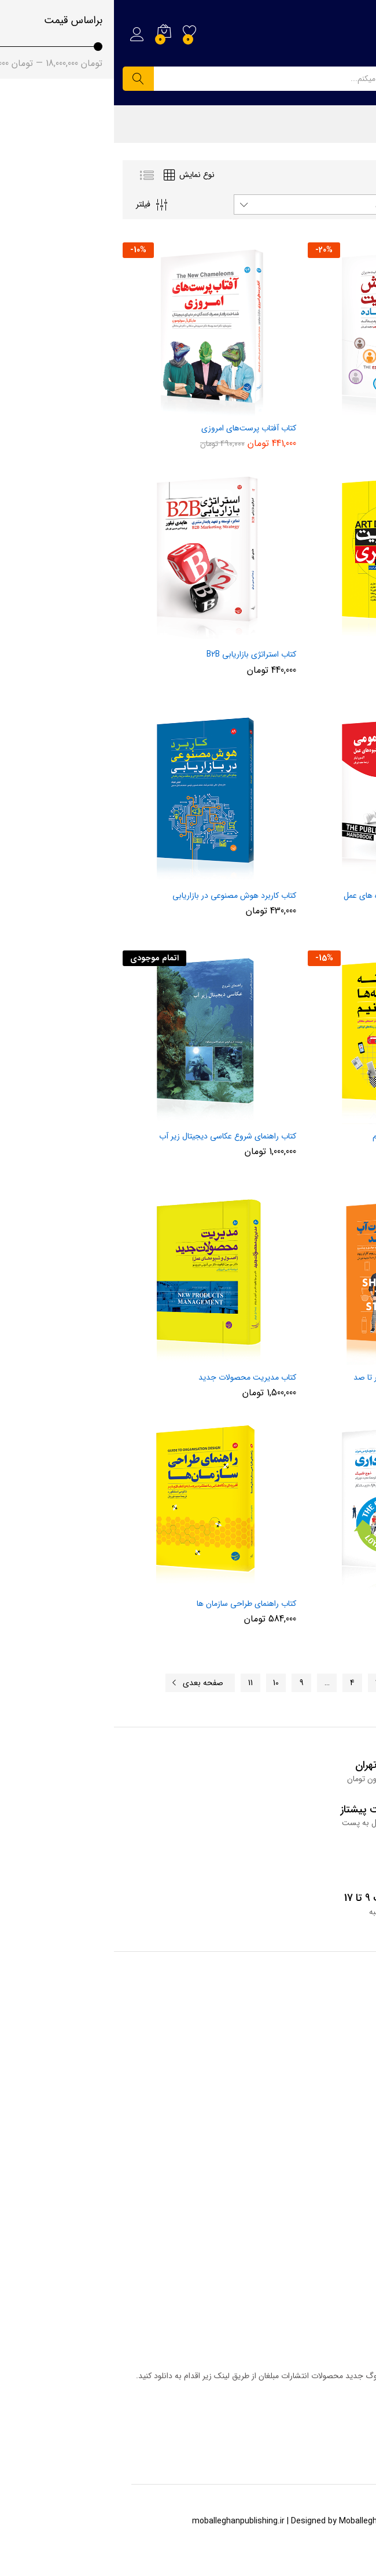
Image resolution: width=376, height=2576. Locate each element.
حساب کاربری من (338, 2312)
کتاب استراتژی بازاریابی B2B (137, 654)
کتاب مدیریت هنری (335, 654)
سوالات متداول (343, 2065)
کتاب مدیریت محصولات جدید (133, 1377)
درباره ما (354, 2147)
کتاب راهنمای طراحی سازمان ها (132, 1603)
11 (136, 1682)
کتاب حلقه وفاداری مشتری (324, 1603)
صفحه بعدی (83, 1682)
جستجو (24, 79)
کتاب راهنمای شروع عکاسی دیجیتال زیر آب (113, 1136)
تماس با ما (350, 2165)
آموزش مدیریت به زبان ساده (320, 428)
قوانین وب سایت (339, 2083)
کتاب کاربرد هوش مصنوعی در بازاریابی (120, 895)
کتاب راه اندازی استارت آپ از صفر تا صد (303, 1377)
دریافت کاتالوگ (332, 2411)
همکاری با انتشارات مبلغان (325, 2183)
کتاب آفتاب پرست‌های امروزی (134, 428)
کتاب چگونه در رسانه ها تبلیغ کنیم (313, 1136)
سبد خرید (351, 2294)
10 (162, 1682)
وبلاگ (357, 2029)
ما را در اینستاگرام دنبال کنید (318, 2203)
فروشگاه (354, 2047)
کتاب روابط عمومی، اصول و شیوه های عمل (298, 895)
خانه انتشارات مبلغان (333, 2277)
